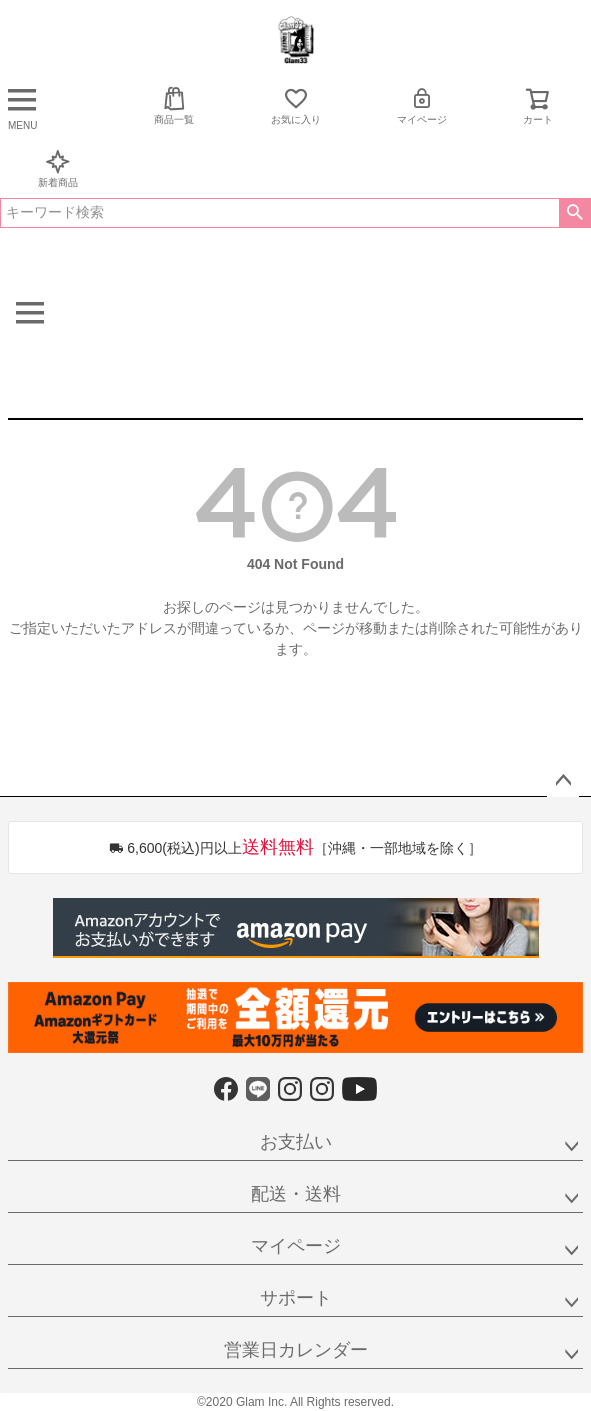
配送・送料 (296, 1194)
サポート (296, 1298)
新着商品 (58, 168)
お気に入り (296, 105)
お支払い (296, 1142)
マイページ (422, 105)
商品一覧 (174, 105)
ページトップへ (563, 781)
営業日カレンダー (296, 1350)
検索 (574, 213)
